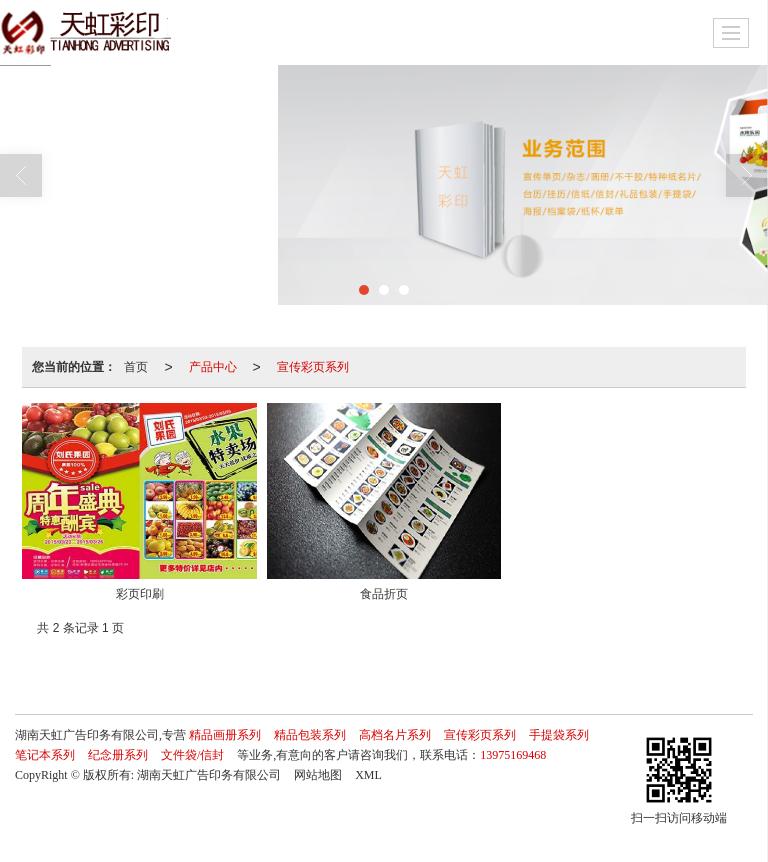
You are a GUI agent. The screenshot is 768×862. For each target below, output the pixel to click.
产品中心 (213, 367)
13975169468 (513, 755)
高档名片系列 (395, 735)
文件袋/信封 (192, 755)
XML (368, 775)
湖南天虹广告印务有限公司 (209, 775)
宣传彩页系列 (313, 367)
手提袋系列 (559, 735)
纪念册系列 (118, 755)
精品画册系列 (225, 735)
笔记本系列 (45, 755)
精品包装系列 (310, 735)
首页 (136, 367)
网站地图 (318, 775)
